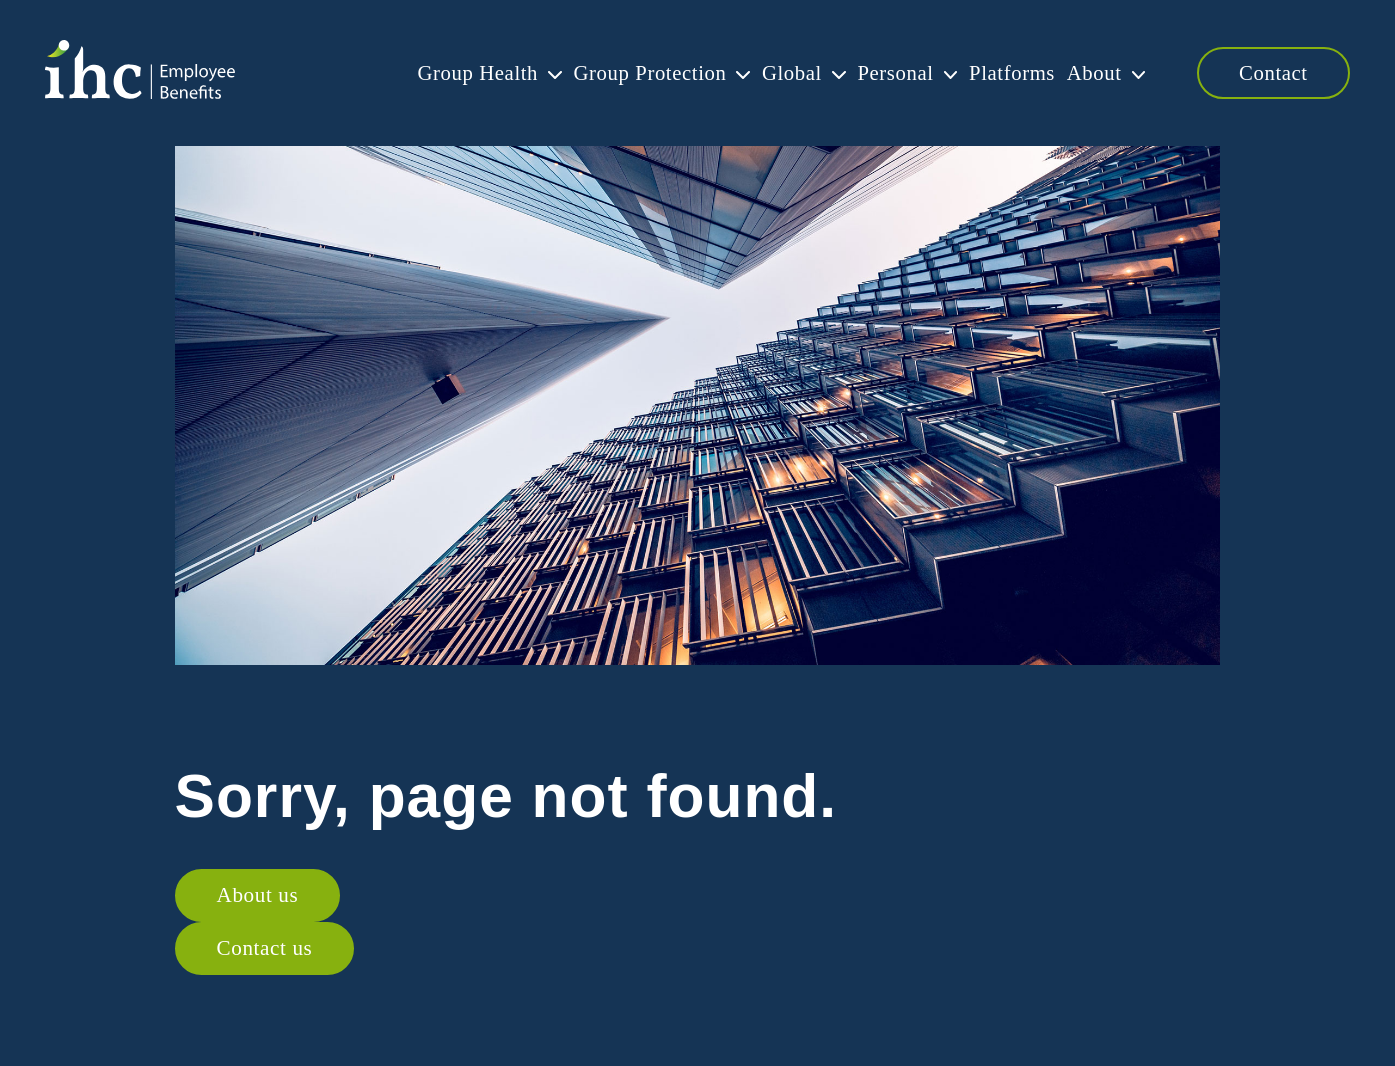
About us (258, 895)
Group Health (428, 73)
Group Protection (608, 73)
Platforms (996, 73)
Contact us (265, 948)
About (1086, 73)
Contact (1273, 73)
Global (759, 73)
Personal (871, 73)
